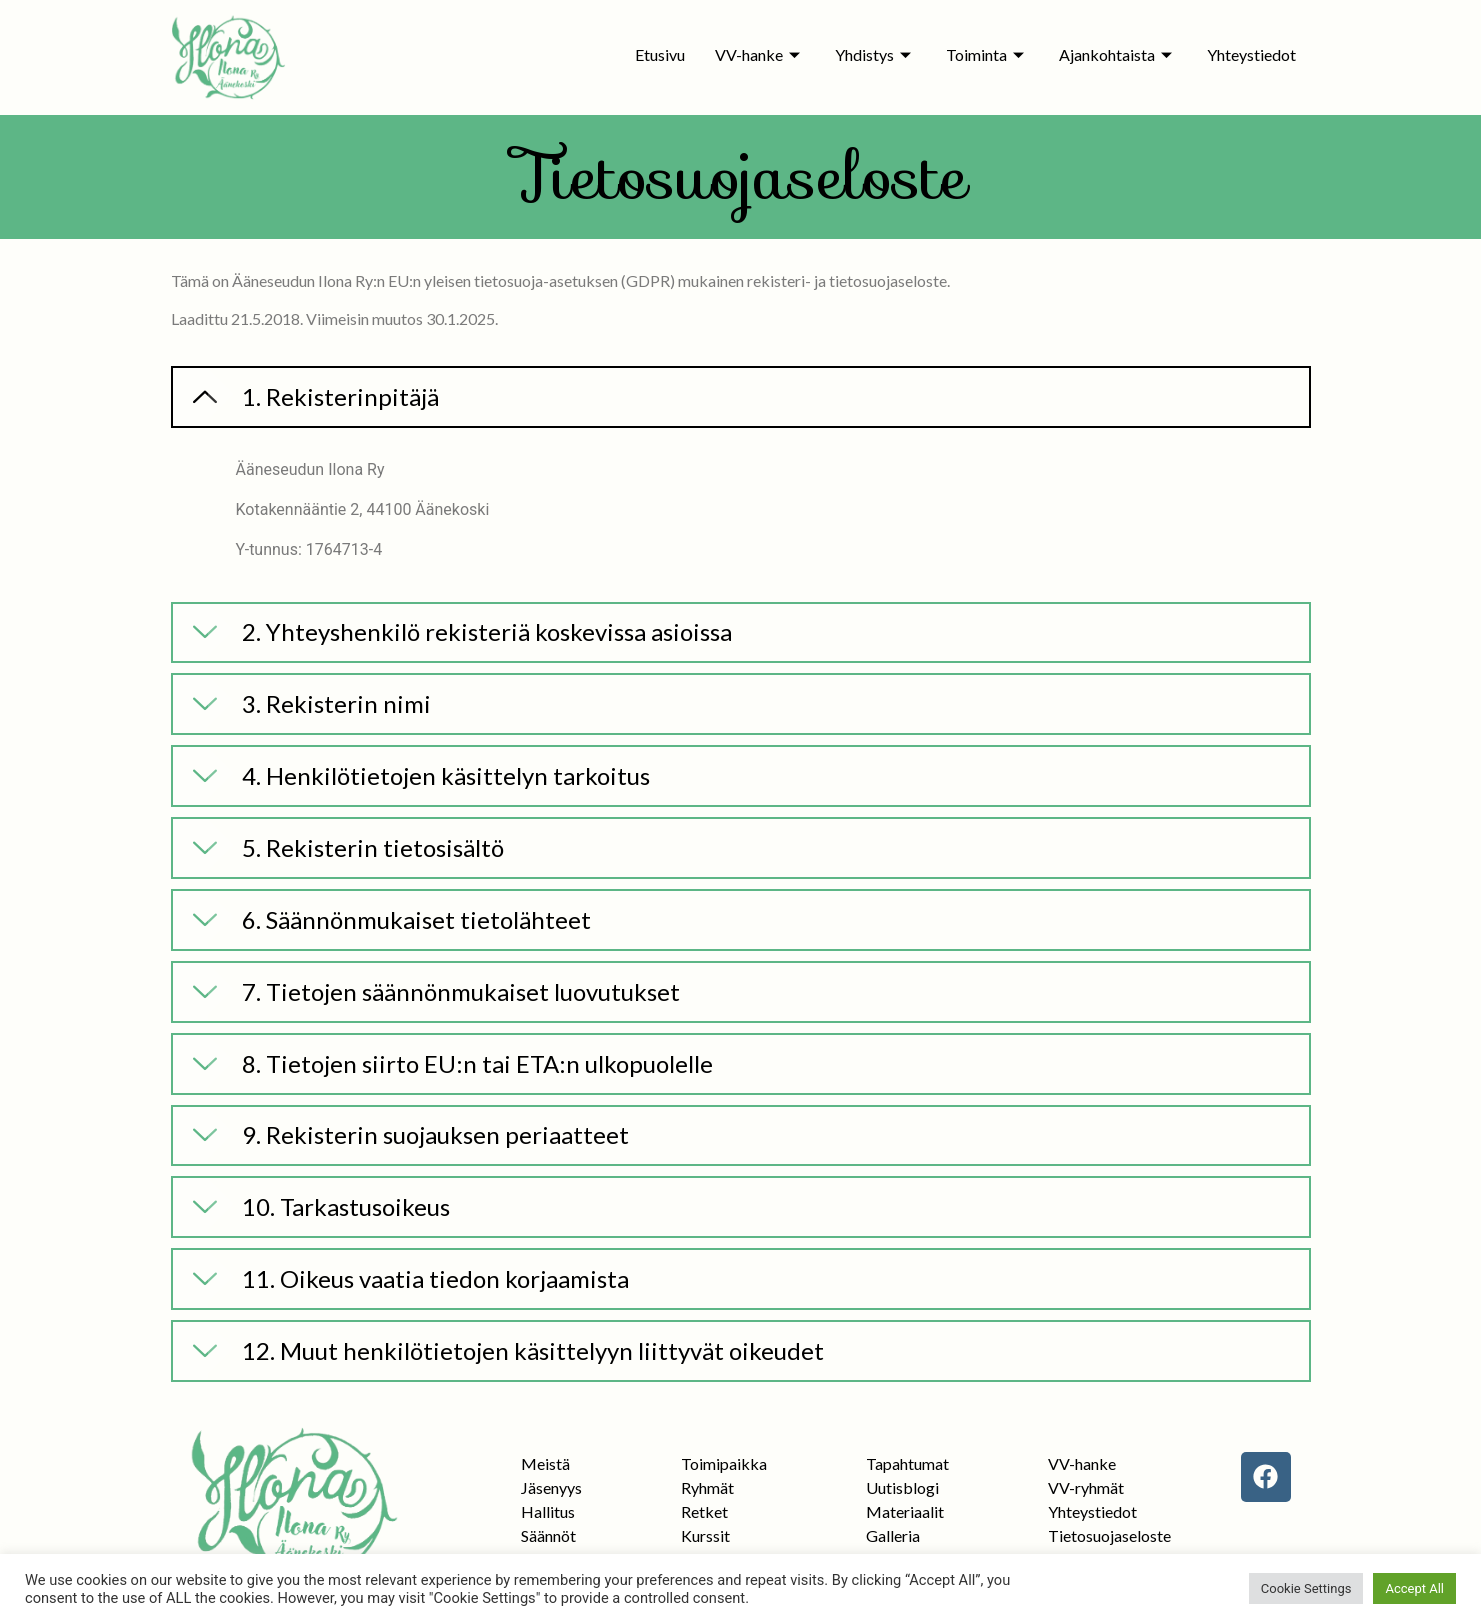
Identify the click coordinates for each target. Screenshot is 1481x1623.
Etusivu (660, 54)
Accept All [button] (1414, 1588)
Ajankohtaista (1118, 54)
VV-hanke (760, 54)
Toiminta (987, 54)
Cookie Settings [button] (1306, 1588)
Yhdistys (875, 54)
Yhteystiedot (1251, 54)
